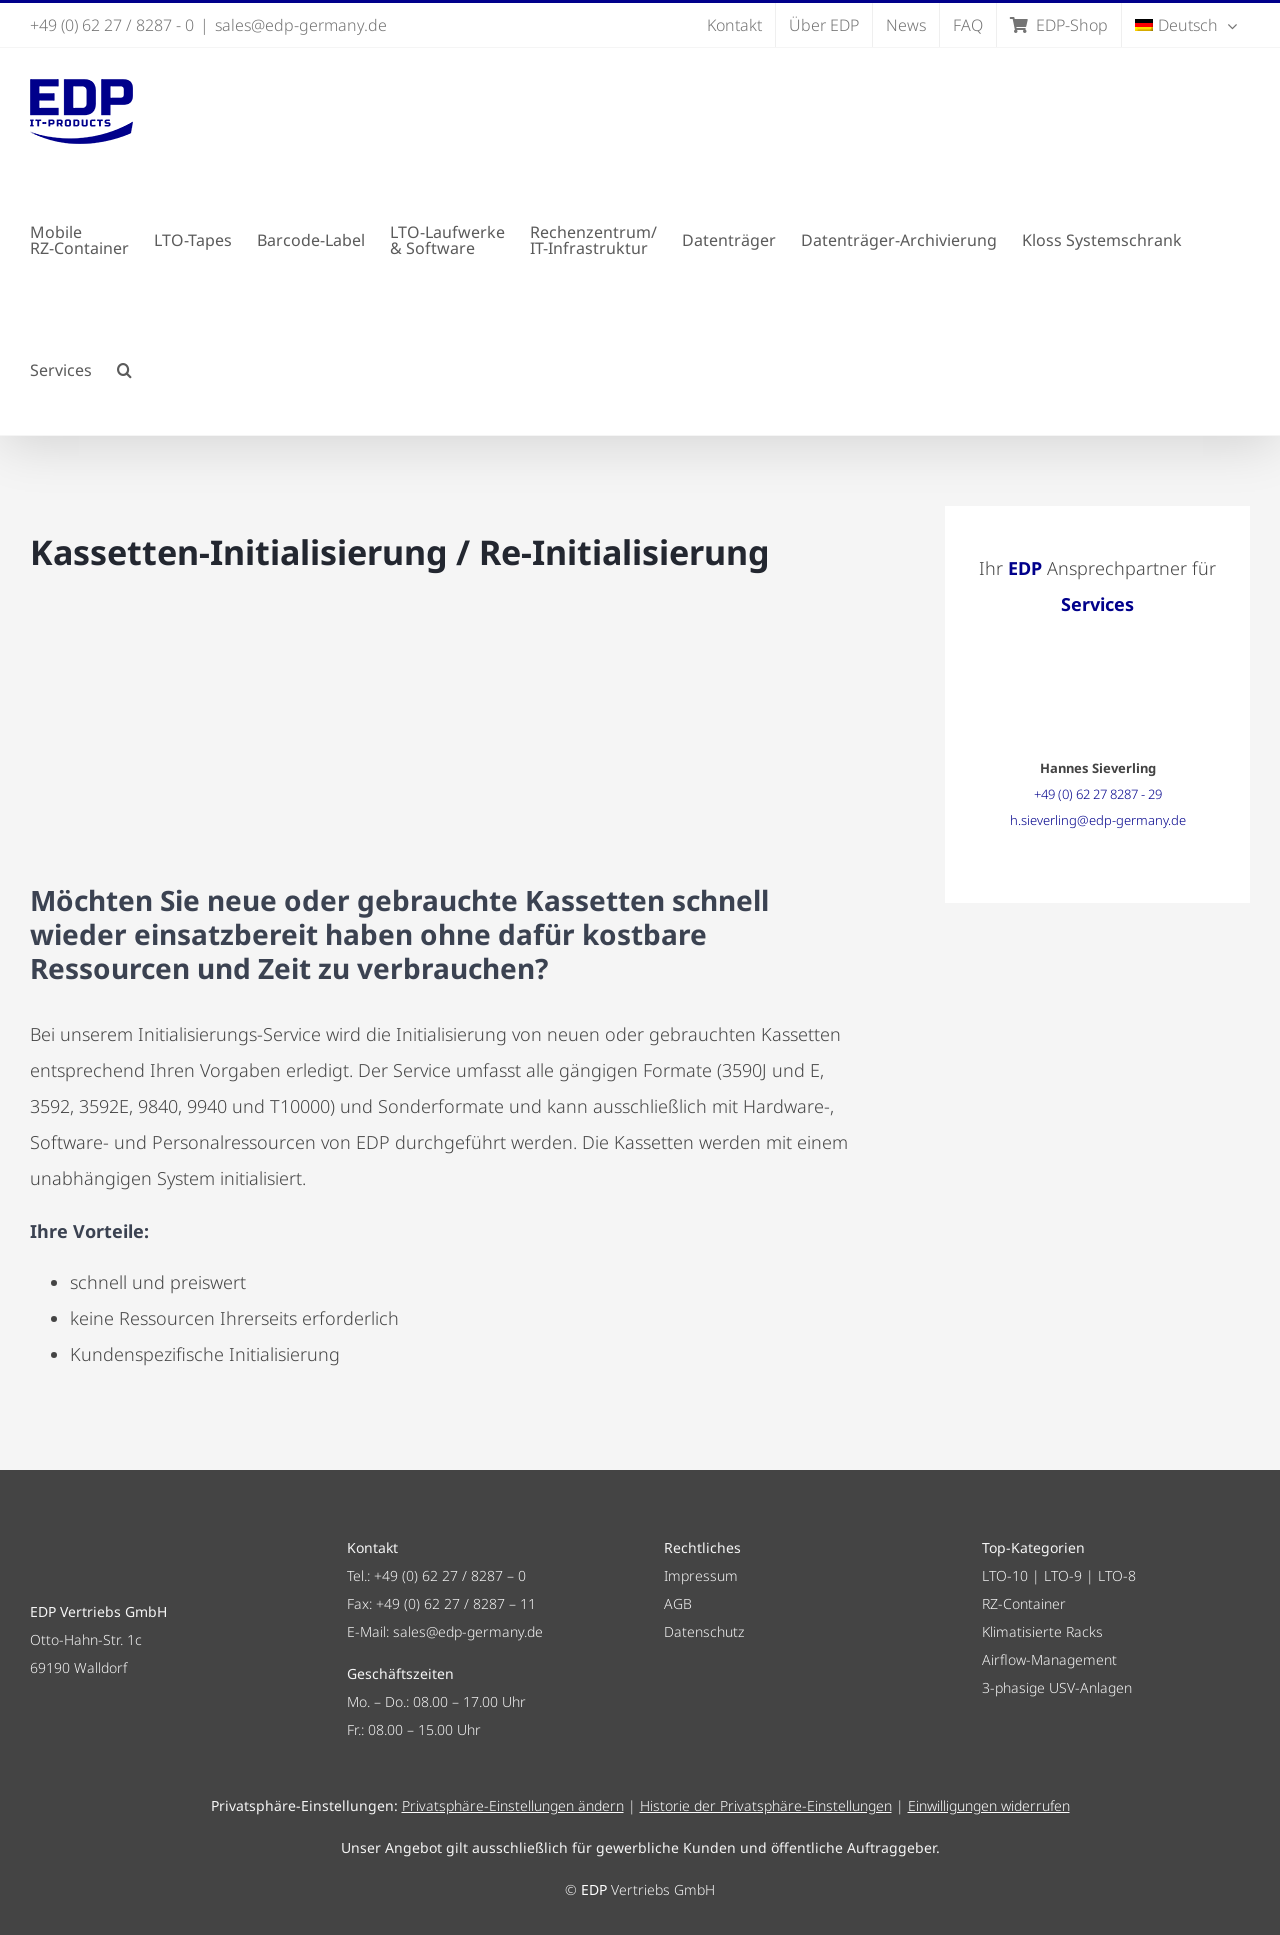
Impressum (701, 1575)
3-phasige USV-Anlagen (1057, 1687)
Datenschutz (704, 1631)
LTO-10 (1005, 1575)
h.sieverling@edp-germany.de (1098, 820)
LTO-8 (1117, 1575)
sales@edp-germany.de (301, 25)
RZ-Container (1024, 1603)
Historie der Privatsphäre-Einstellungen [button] (766, 1805)
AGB (678, 1603)
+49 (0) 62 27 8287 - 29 (1098, 794)
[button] (124, 370)
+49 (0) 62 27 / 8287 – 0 (450, 1575)
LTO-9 (1063, 1575)
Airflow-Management (1049, 1659)
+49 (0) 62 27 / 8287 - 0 (112, 25)
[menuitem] (1186, 25)
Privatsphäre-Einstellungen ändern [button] (513, 1805)
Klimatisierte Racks (1042, 1631)
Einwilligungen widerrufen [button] (989, 1805)
